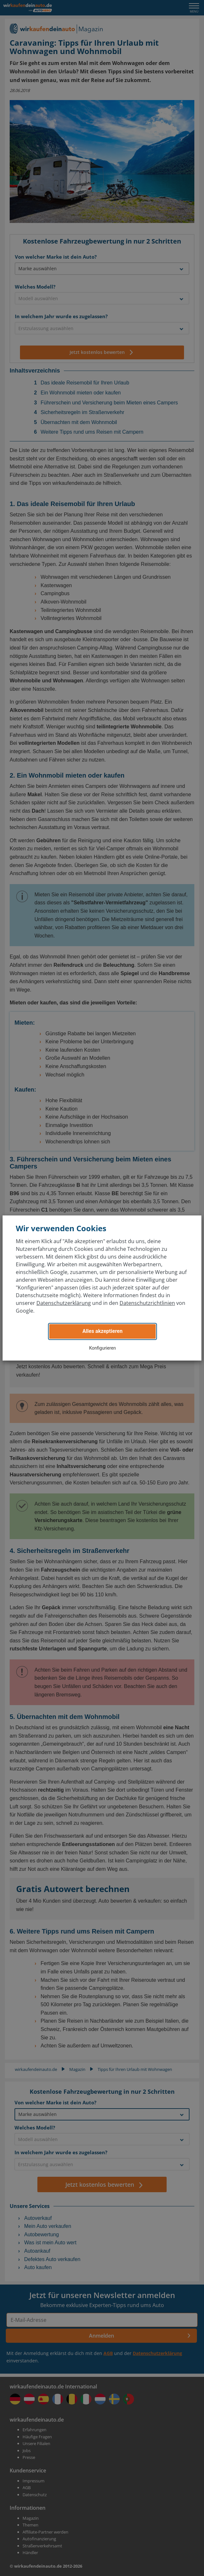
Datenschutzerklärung (63, 1302)
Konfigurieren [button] (102, 1348)
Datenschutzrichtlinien (147, 1302)
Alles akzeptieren (102, 1331)
